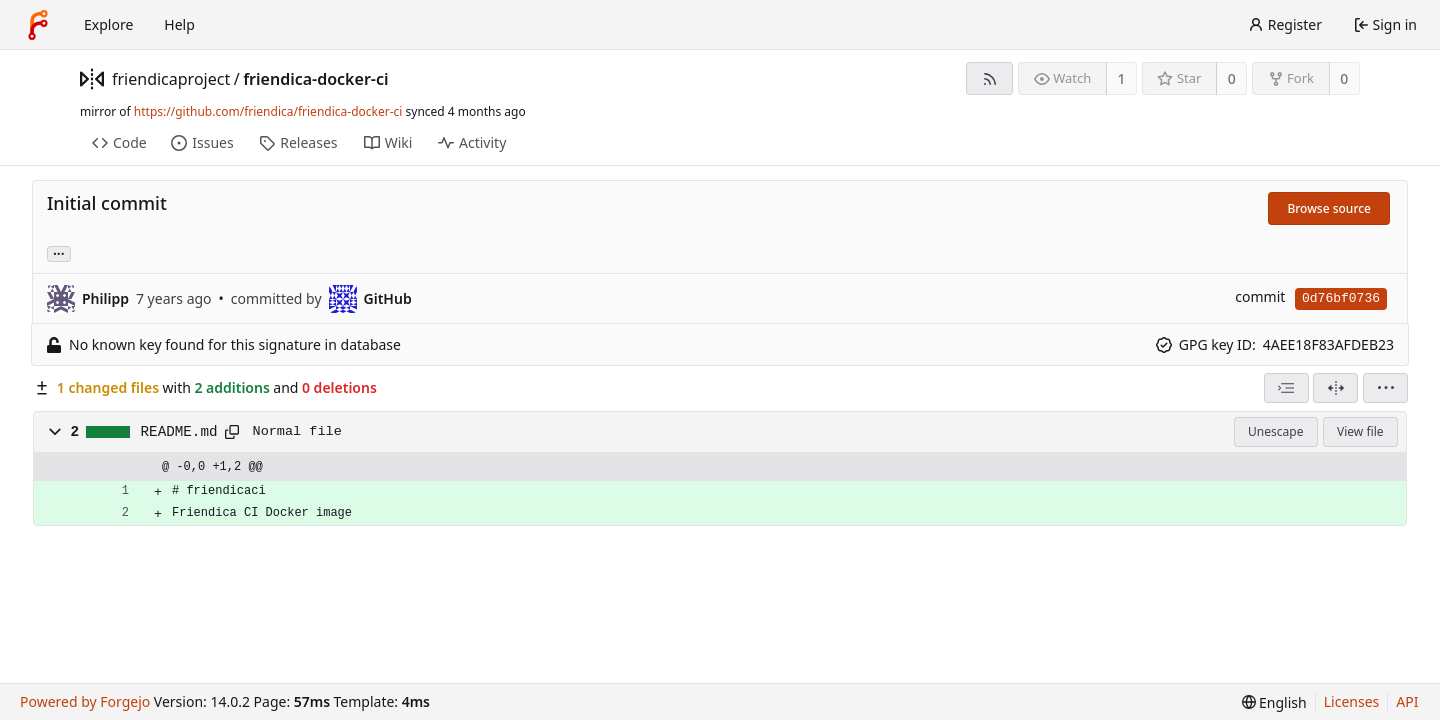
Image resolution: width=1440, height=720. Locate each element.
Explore (108, 24)
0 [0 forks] (1344, 78)
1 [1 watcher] (1122, 78)
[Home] (38, 25)
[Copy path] (232, 432)
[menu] (1385, 388)
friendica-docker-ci (315, 79)
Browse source (1329, 208)
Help (179, 24)
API (1407, 701)
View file (1360, 431)
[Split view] (1335, 388)
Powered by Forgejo (85, 701)
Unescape (1275, 431)
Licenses (1352, 701)
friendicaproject (171, 79)
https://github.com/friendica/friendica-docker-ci (268, 111)
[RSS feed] (989, 78)
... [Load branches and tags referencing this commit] (59, 252)
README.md (179, 432)
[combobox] (1286, 388)
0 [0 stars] (1232, 78)
